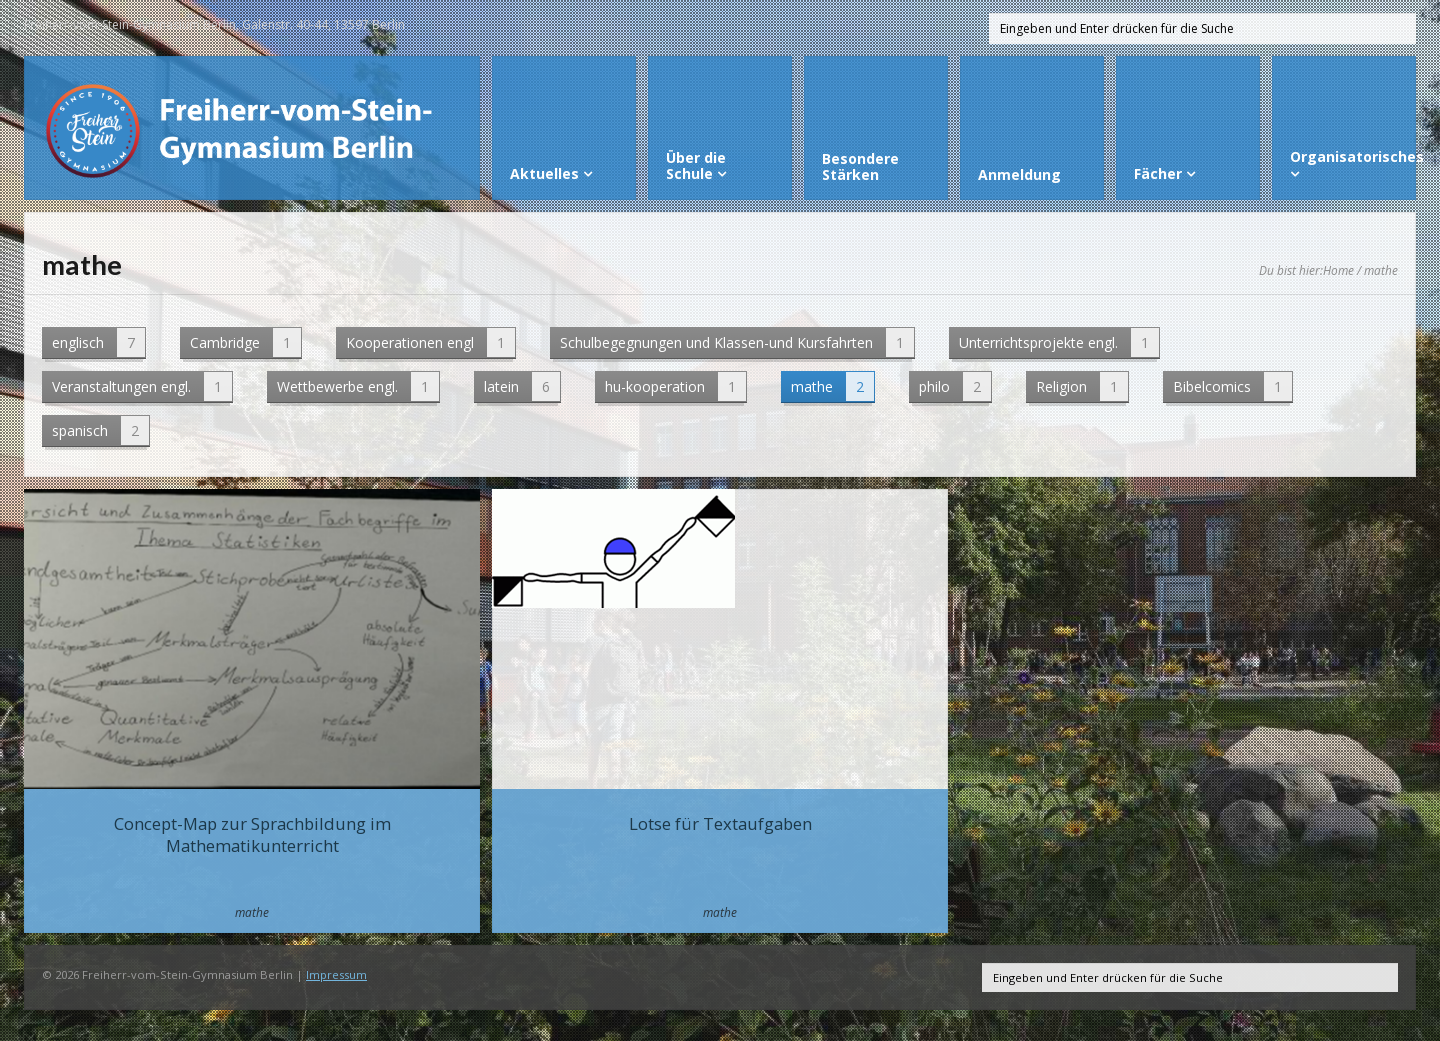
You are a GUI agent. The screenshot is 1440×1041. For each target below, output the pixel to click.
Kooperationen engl (430, 342)
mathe (832, 386)
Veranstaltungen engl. (142, 386)
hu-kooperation (675, 386)
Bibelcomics (1232, 386)
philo (955, 386)
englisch (98, 342)
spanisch (100, 430)
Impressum (336, 974)
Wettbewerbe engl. (358, 386)
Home (1338, 270)
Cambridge (245, 342)
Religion (1082, 386)
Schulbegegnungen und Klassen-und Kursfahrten (737, 342)
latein (522, 386)
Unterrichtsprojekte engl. (1059, 342)
